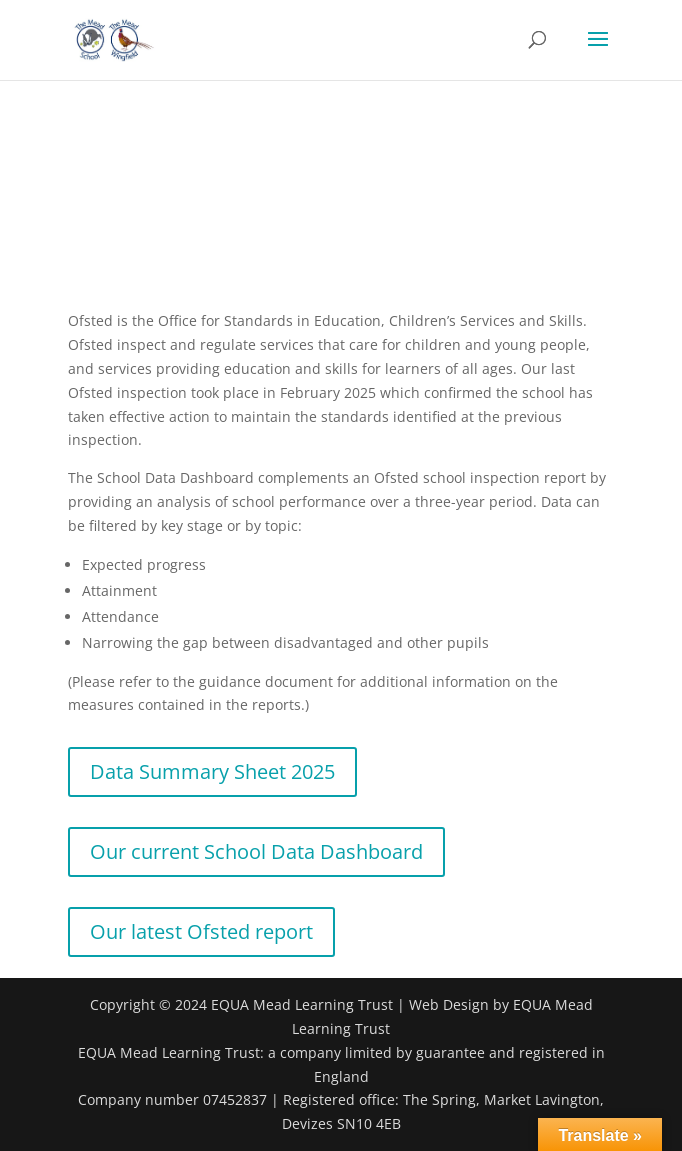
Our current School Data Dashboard (256, 851)
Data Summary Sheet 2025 (212, 771)
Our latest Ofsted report (201, 931)
